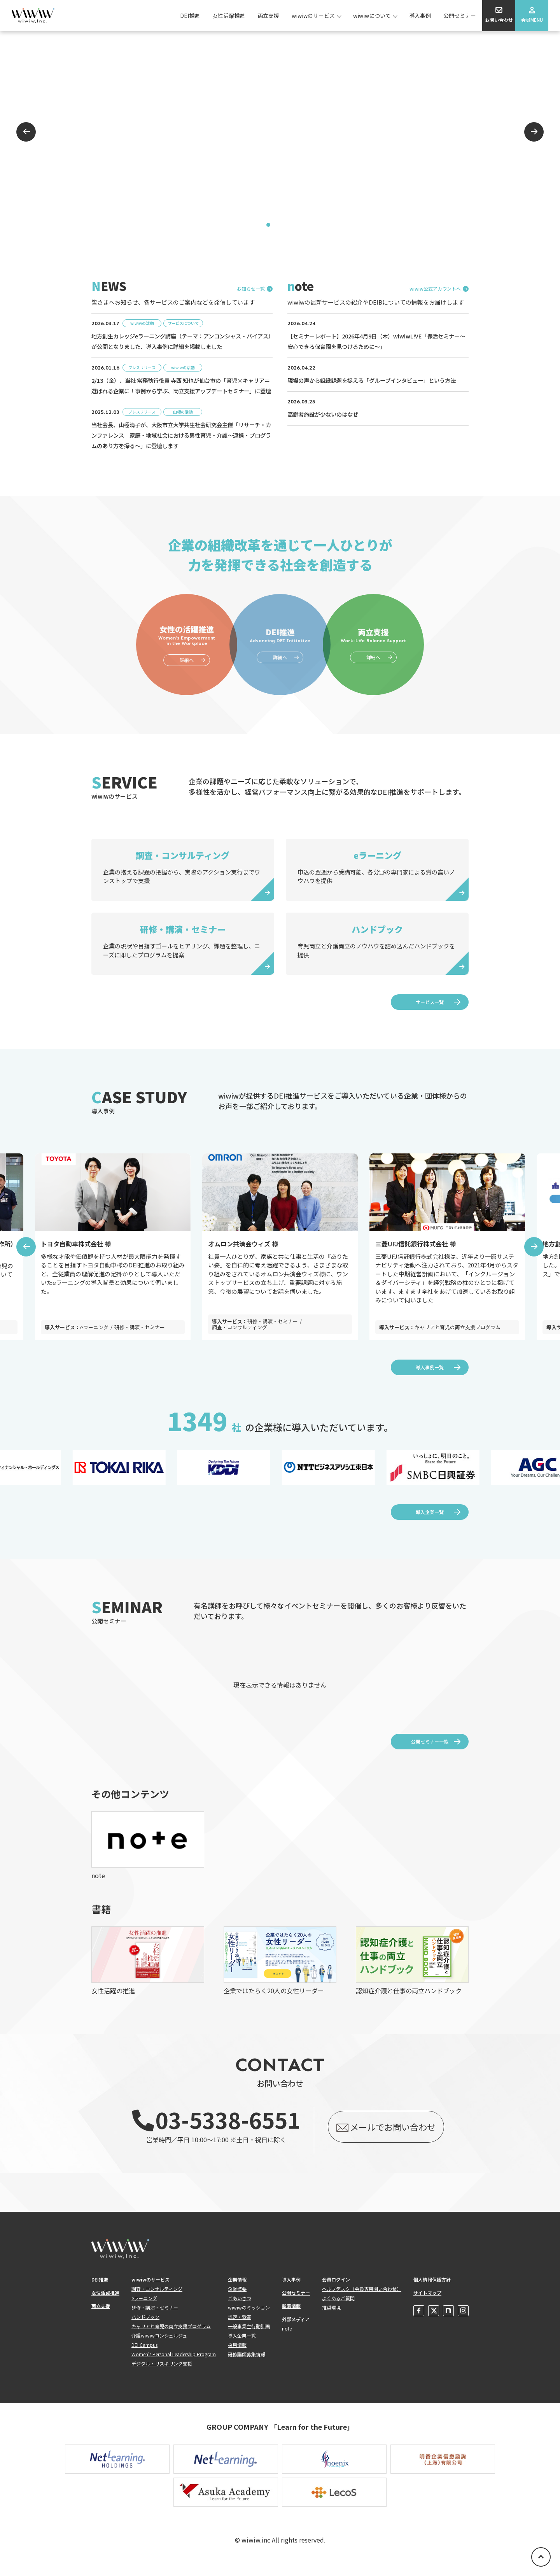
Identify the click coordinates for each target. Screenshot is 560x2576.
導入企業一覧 (430, 1522)
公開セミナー (459, 15)
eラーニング (144, 2308)
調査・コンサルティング (156, 2299)
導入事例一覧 (430, 1377)
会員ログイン (336, 2290)
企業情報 (237, 2290)
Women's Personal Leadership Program (173, 2364)
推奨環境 (331, 2318)
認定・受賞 (239, 2327)
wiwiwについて (372, 15)
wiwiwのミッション (249, 2318)
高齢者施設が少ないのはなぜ (325, 414)
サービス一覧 (430, 1012)
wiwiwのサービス (313, 15)
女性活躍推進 (228, 15)
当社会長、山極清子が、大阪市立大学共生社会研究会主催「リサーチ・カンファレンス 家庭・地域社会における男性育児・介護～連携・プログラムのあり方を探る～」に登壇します (178, 445)
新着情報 (291, 2316)
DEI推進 (190, 15)
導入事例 (420, 15)
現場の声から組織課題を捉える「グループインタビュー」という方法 (377, 380)
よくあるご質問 (338, 2308)
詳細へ (187, 670)
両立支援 (268, 15)
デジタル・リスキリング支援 (161, 2374)
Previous (26, 132)
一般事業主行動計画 (249, 2336)
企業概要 (237, 2299)
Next (534, 132)
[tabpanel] (280, 132)
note (287, 2339)
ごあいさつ (239, 2308)
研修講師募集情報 (246, 2364)
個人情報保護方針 (432, 2290)
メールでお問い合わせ (384, 2137)
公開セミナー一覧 (429, 1752)
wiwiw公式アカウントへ (435, 289)
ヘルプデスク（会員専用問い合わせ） (361, 2299)
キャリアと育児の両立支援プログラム (171, 2336)
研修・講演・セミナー (154, 2318)
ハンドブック (145, 2327)
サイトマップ (427, 2303)
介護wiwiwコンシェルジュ (159, 2346)
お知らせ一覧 (251, 289)
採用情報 (237, 2355)
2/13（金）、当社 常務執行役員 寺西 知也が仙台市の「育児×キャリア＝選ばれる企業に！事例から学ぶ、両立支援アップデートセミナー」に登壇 (181, 390)
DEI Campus (144, 2355)
